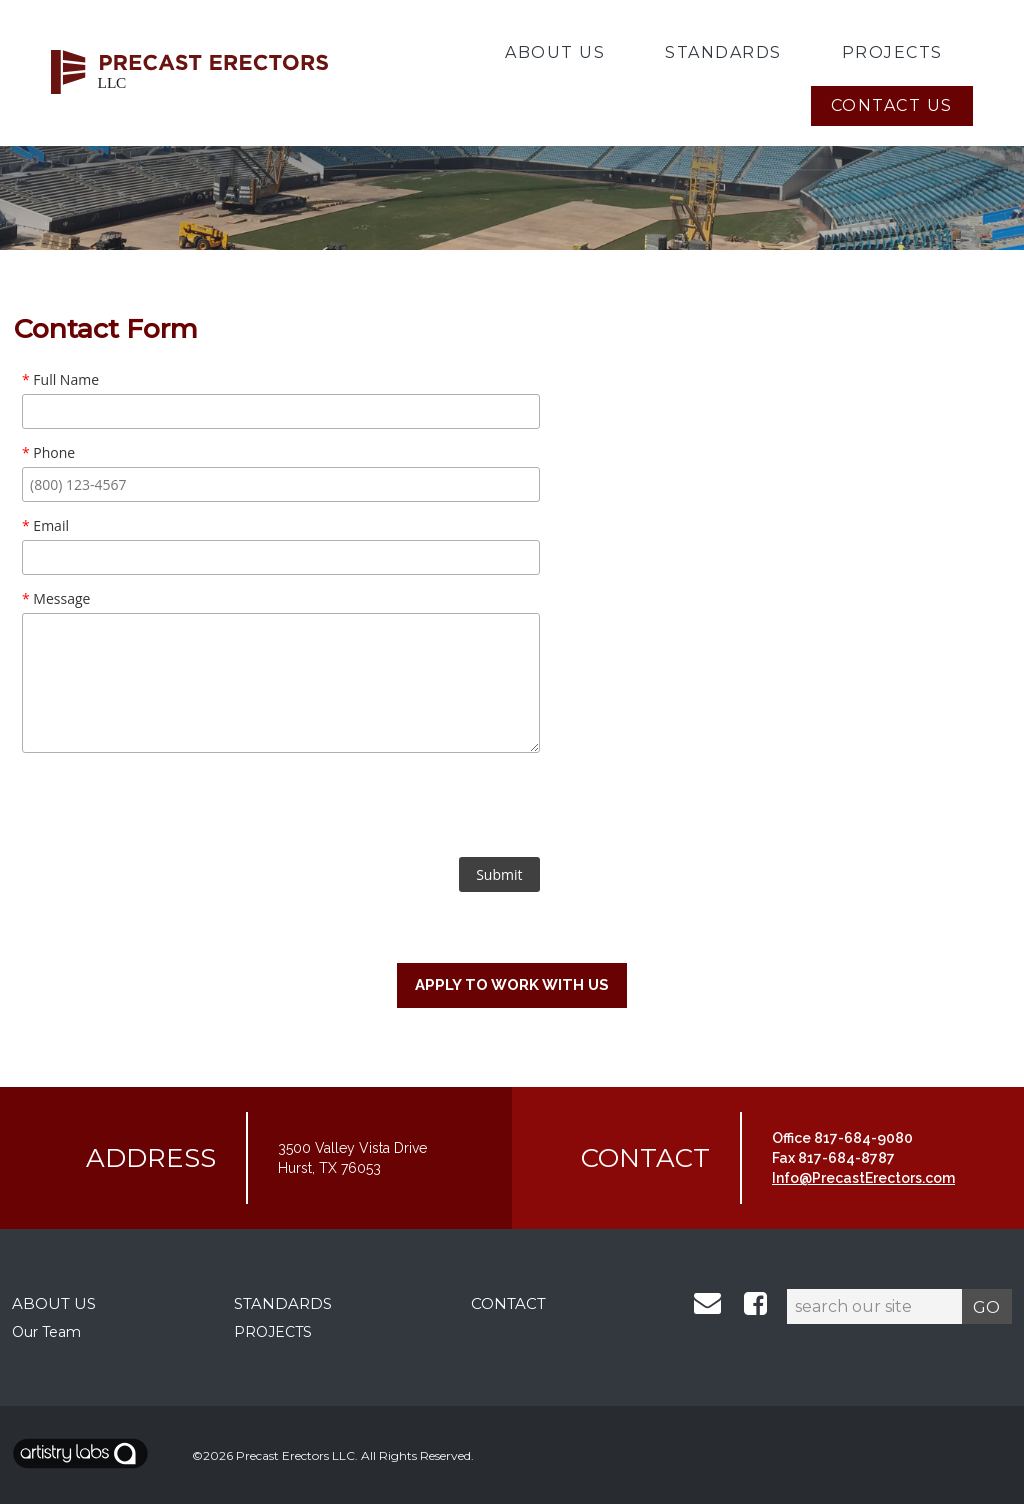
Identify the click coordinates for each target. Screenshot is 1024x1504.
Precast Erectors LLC (295, 1455)
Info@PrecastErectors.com (863, 1178)
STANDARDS (283, 1303)
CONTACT (508, 1303)
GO (986, 1307)
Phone (48, 452)
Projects (892, 52)
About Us (555, 52)
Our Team (46, 1332)
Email (45, 525)
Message (56, 598)
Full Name (60, 379)
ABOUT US (54, 1303)
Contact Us (892, 105)
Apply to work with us (512, 985)
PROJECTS (273, 1332)
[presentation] (281, 809)
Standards (723, 52)
